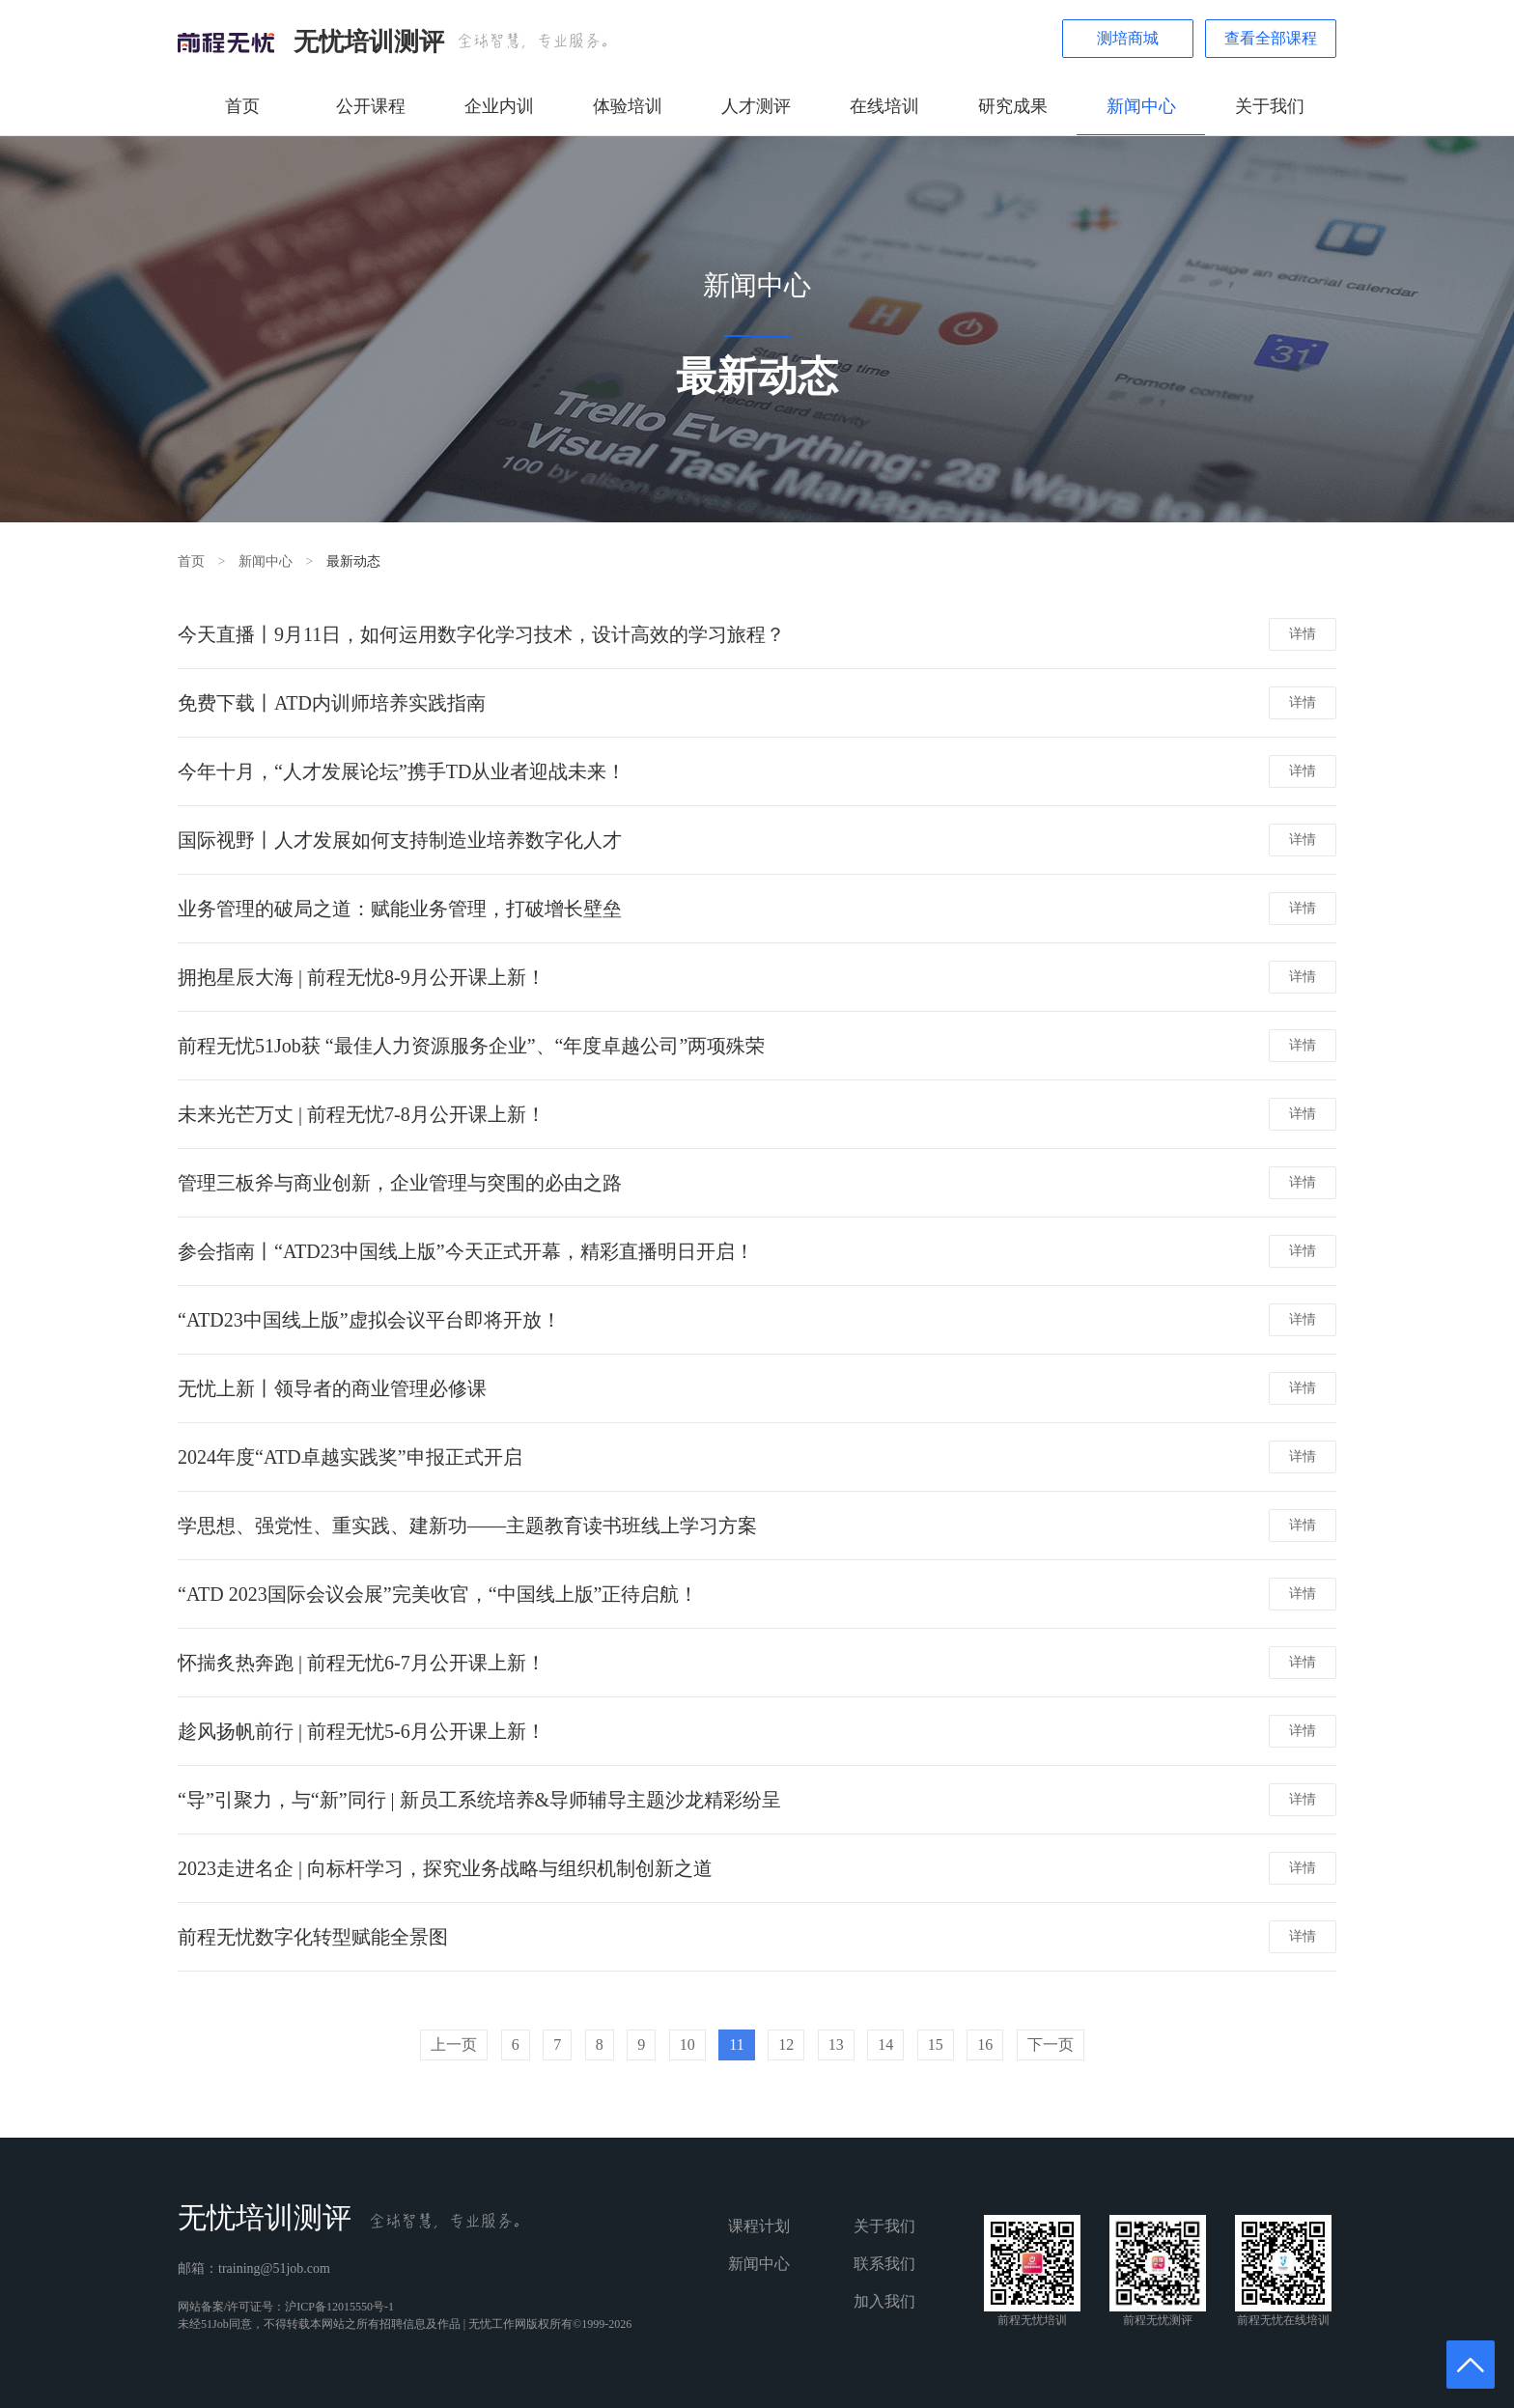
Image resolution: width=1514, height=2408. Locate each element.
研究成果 (1013, 106)
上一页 (454, 2044)
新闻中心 (1141, 106)
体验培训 (627, 106)
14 (885, 2044)
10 (687, 2044)
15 (935, 2044)
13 (836, 2044)
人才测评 (756, 106)
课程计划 (759, 2226)
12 (786, 2044)
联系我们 (884, 2263)
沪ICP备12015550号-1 (339, 2306)
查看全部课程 (1270, 38)
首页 (242, 106)
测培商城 (1128, 38)
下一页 (1050, 2044)
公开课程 (371, 106)
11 (736, 2044)
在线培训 (884, 106)
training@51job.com (274, 2268)
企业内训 (499, 106)
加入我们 (884, 2301)
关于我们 (1269, 106)
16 (985, 2044)
